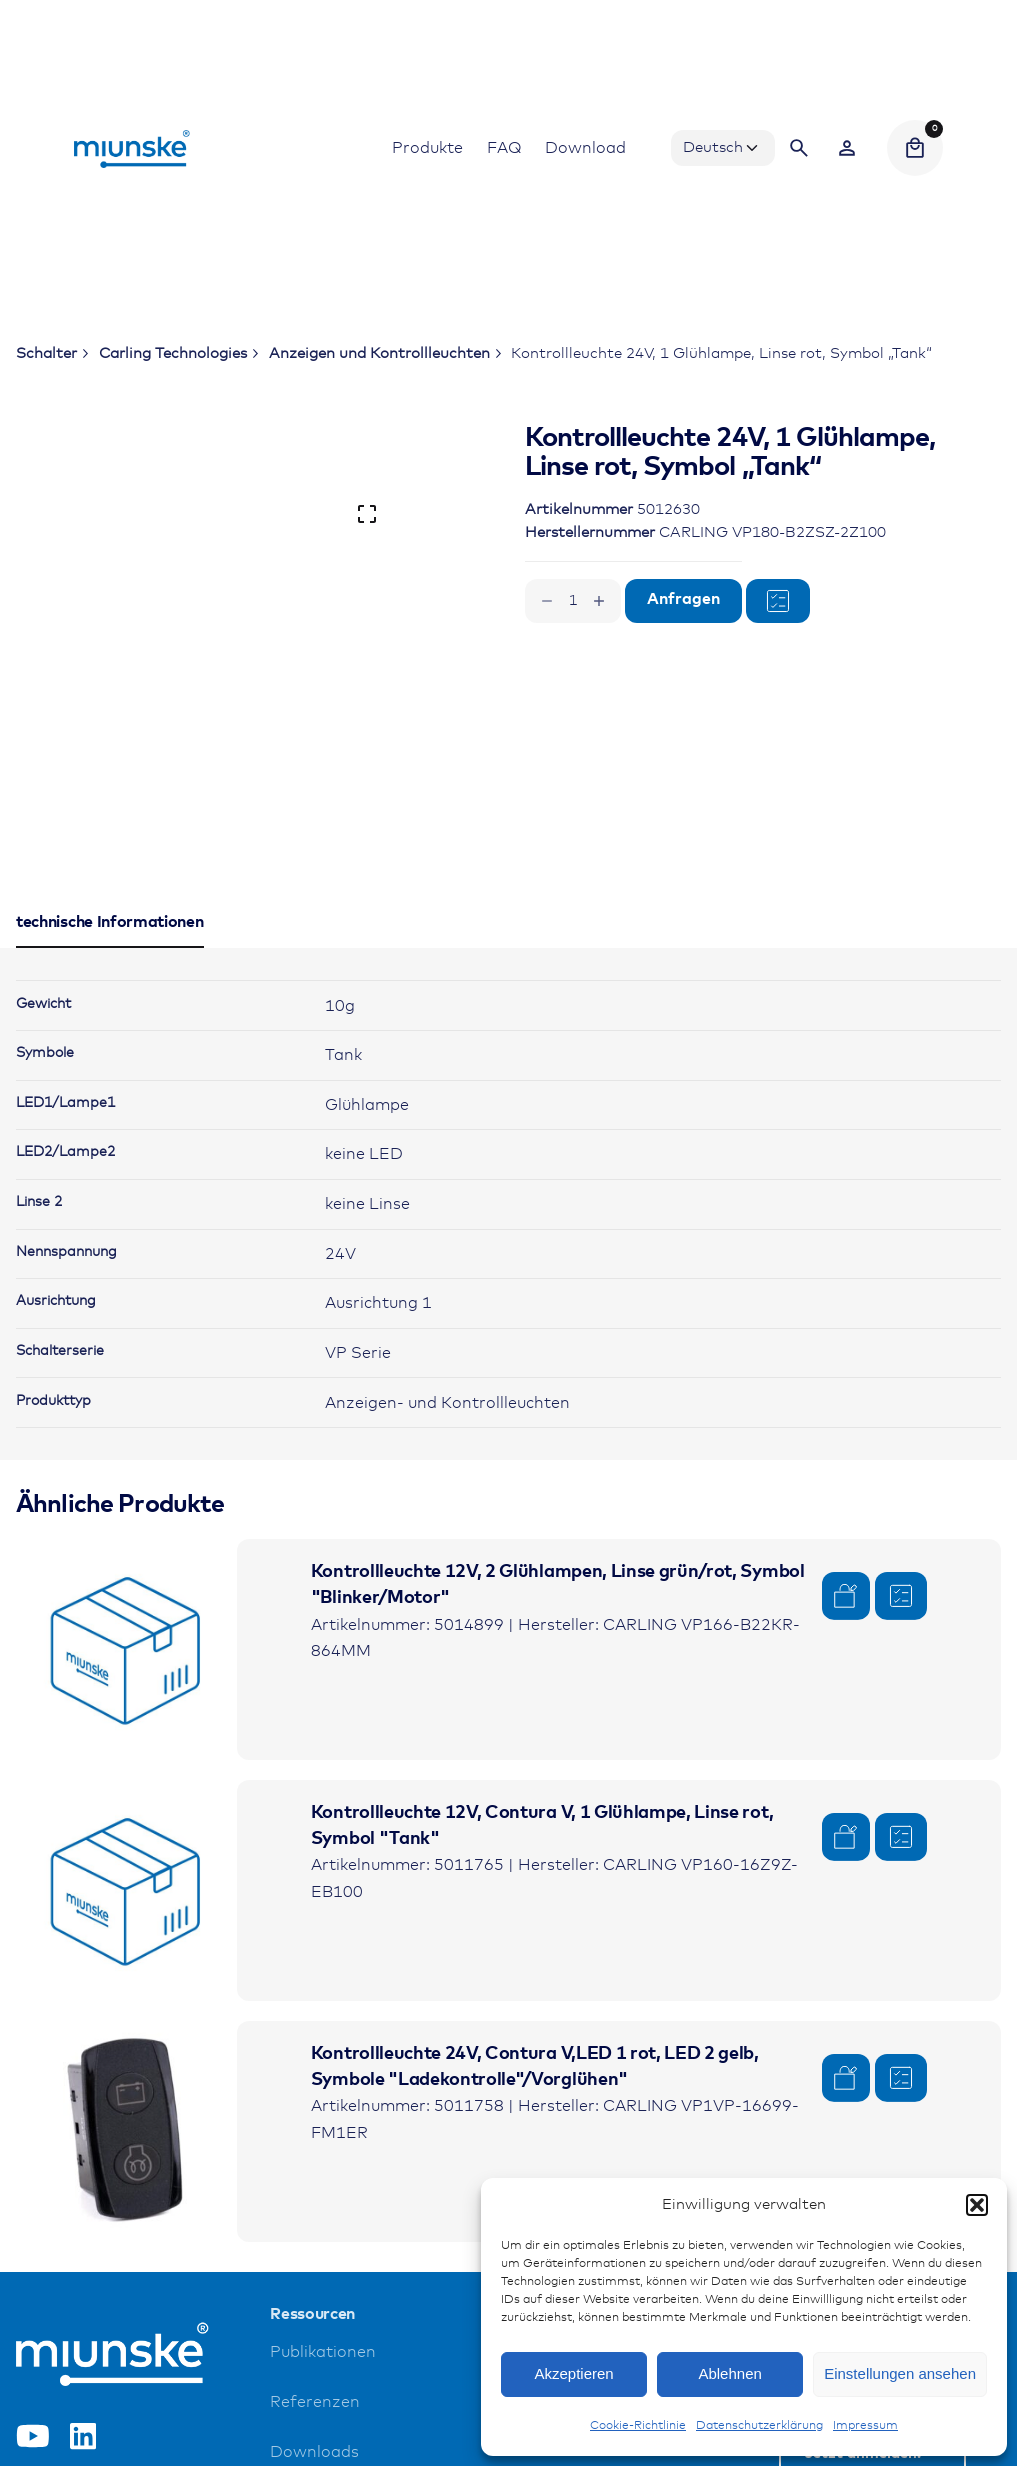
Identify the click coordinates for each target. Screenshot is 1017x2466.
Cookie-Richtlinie (638, 2426)
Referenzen (315, 2402)
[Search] (799, 148)
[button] (977, 2205)
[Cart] (915, 148)
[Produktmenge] (573, 601)
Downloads (314, 2452)
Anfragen (683, 599)
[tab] (110, 947)
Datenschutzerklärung (759, 2426)
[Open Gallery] (367, 514)
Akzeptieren (573, 2373)
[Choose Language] (723, 148)
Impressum (865, 2426)
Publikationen (323, 2352)
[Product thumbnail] (126, 1649)
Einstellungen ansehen (900, 2373)
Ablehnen (729, 2373)
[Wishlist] (847, 148)
